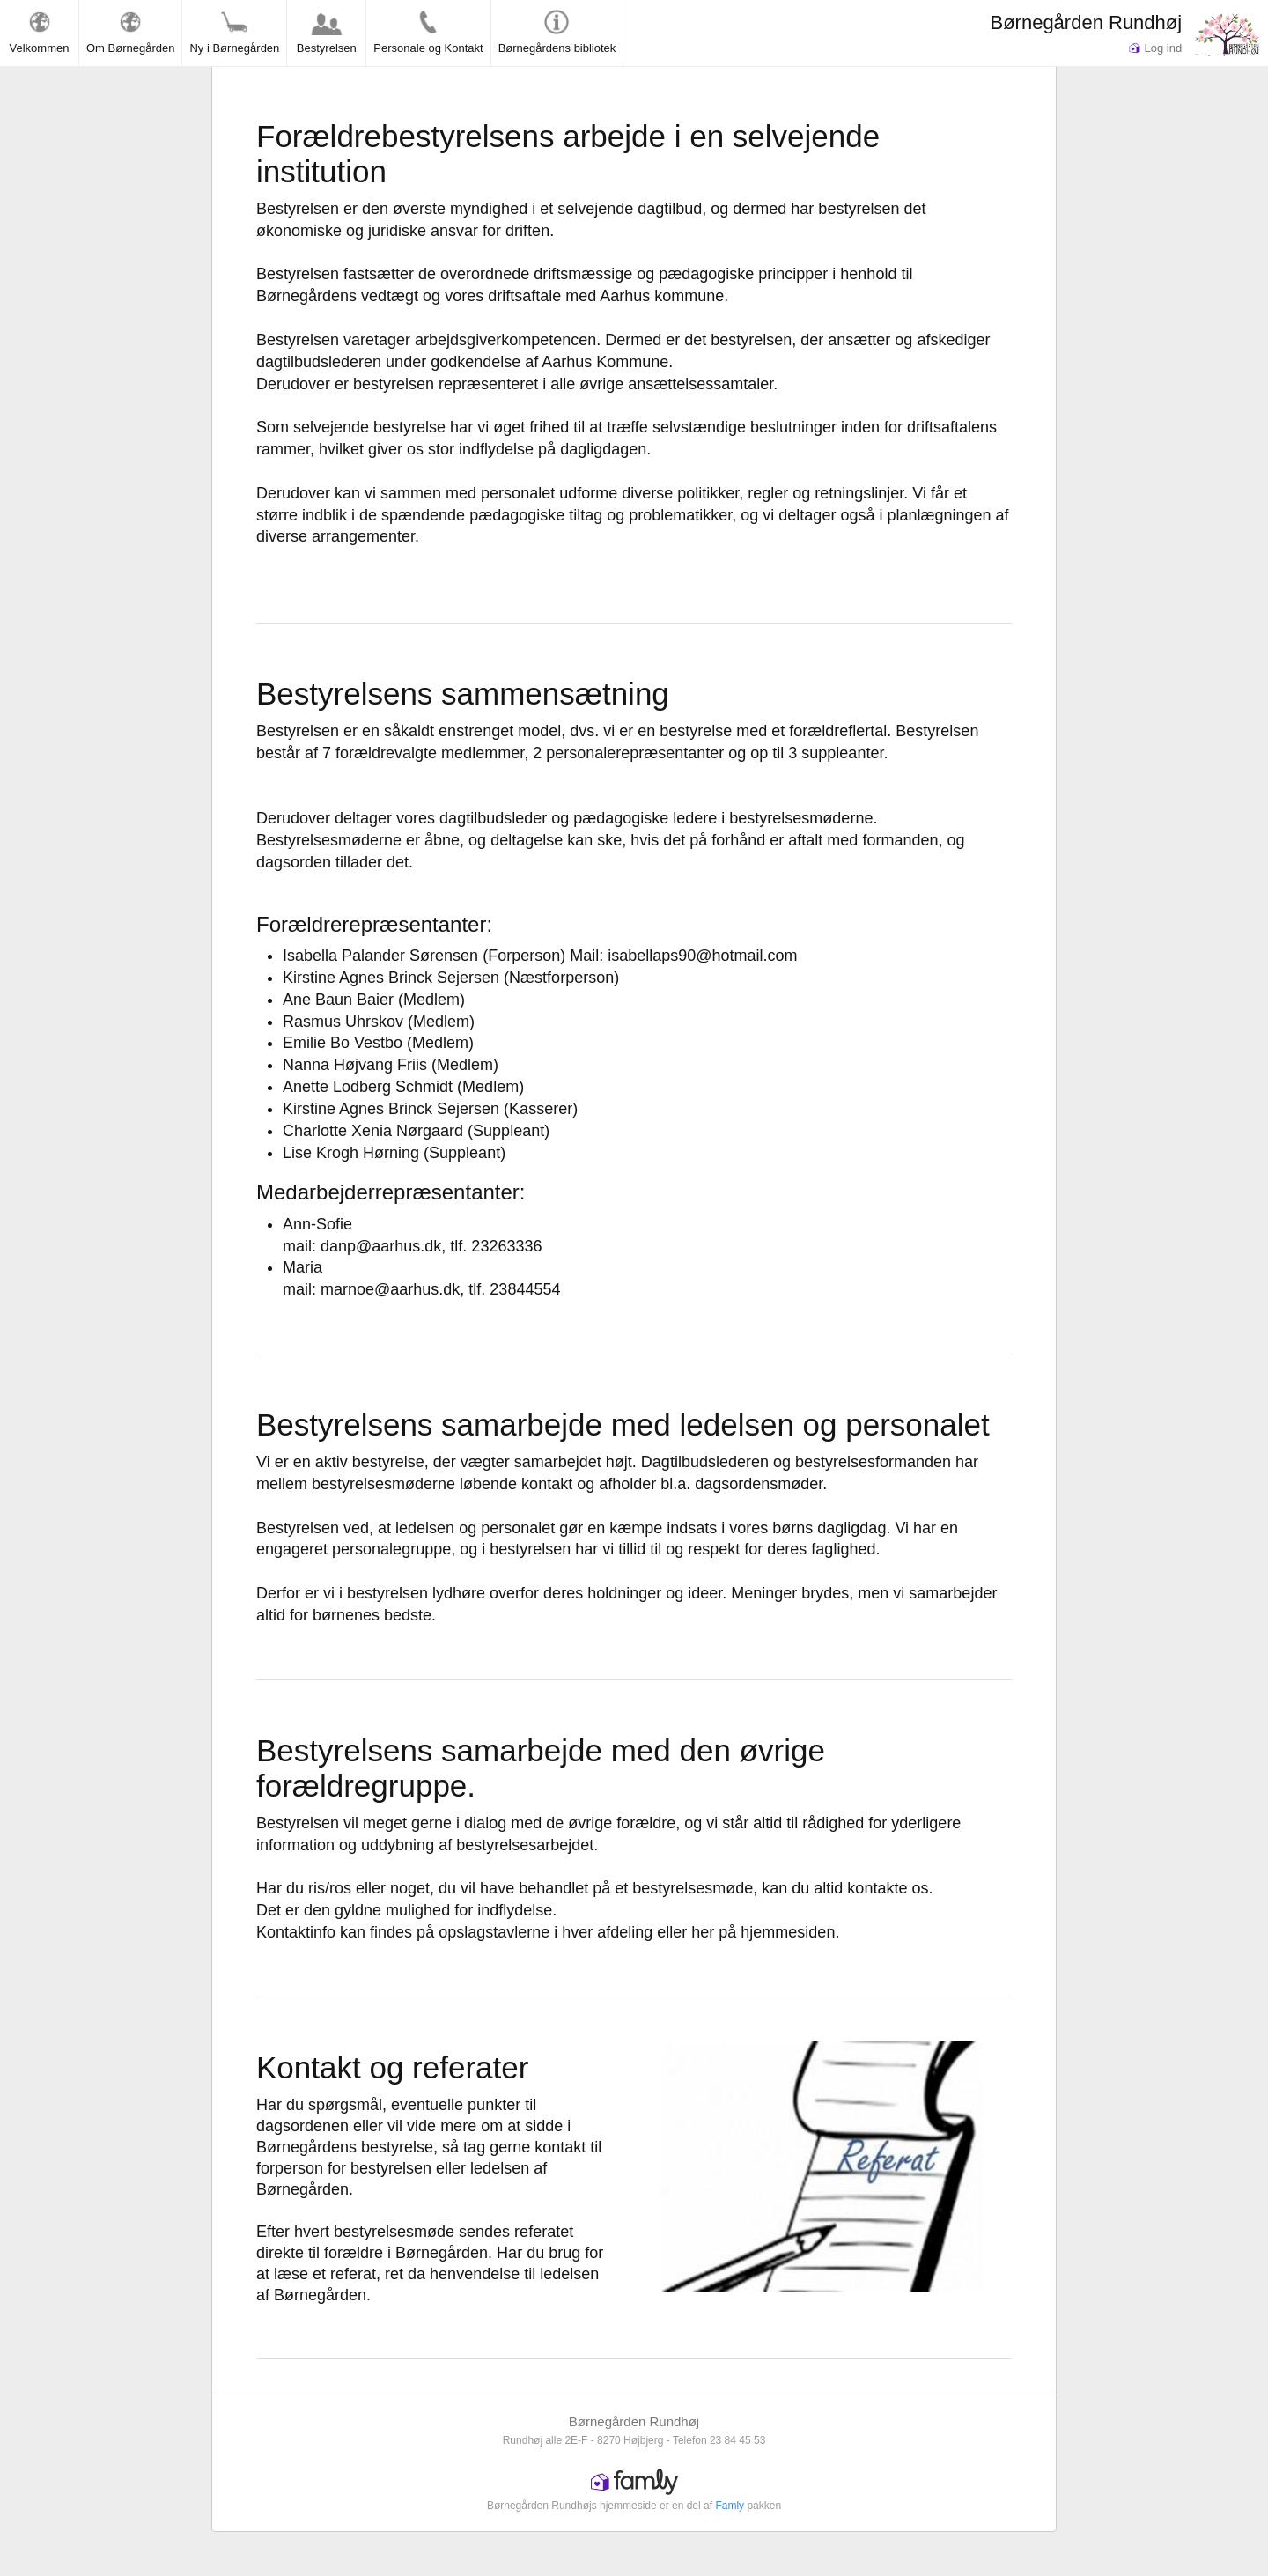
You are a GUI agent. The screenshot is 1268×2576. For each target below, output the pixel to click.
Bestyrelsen (327, 32)
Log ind (1155, 48)
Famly (729, 2505)
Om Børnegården (130, 32)
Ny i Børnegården (234, 32)
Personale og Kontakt (428, 32)
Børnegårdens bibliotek (557, 32)
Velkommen (40, 32)
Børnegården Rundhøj (1086, 22)
